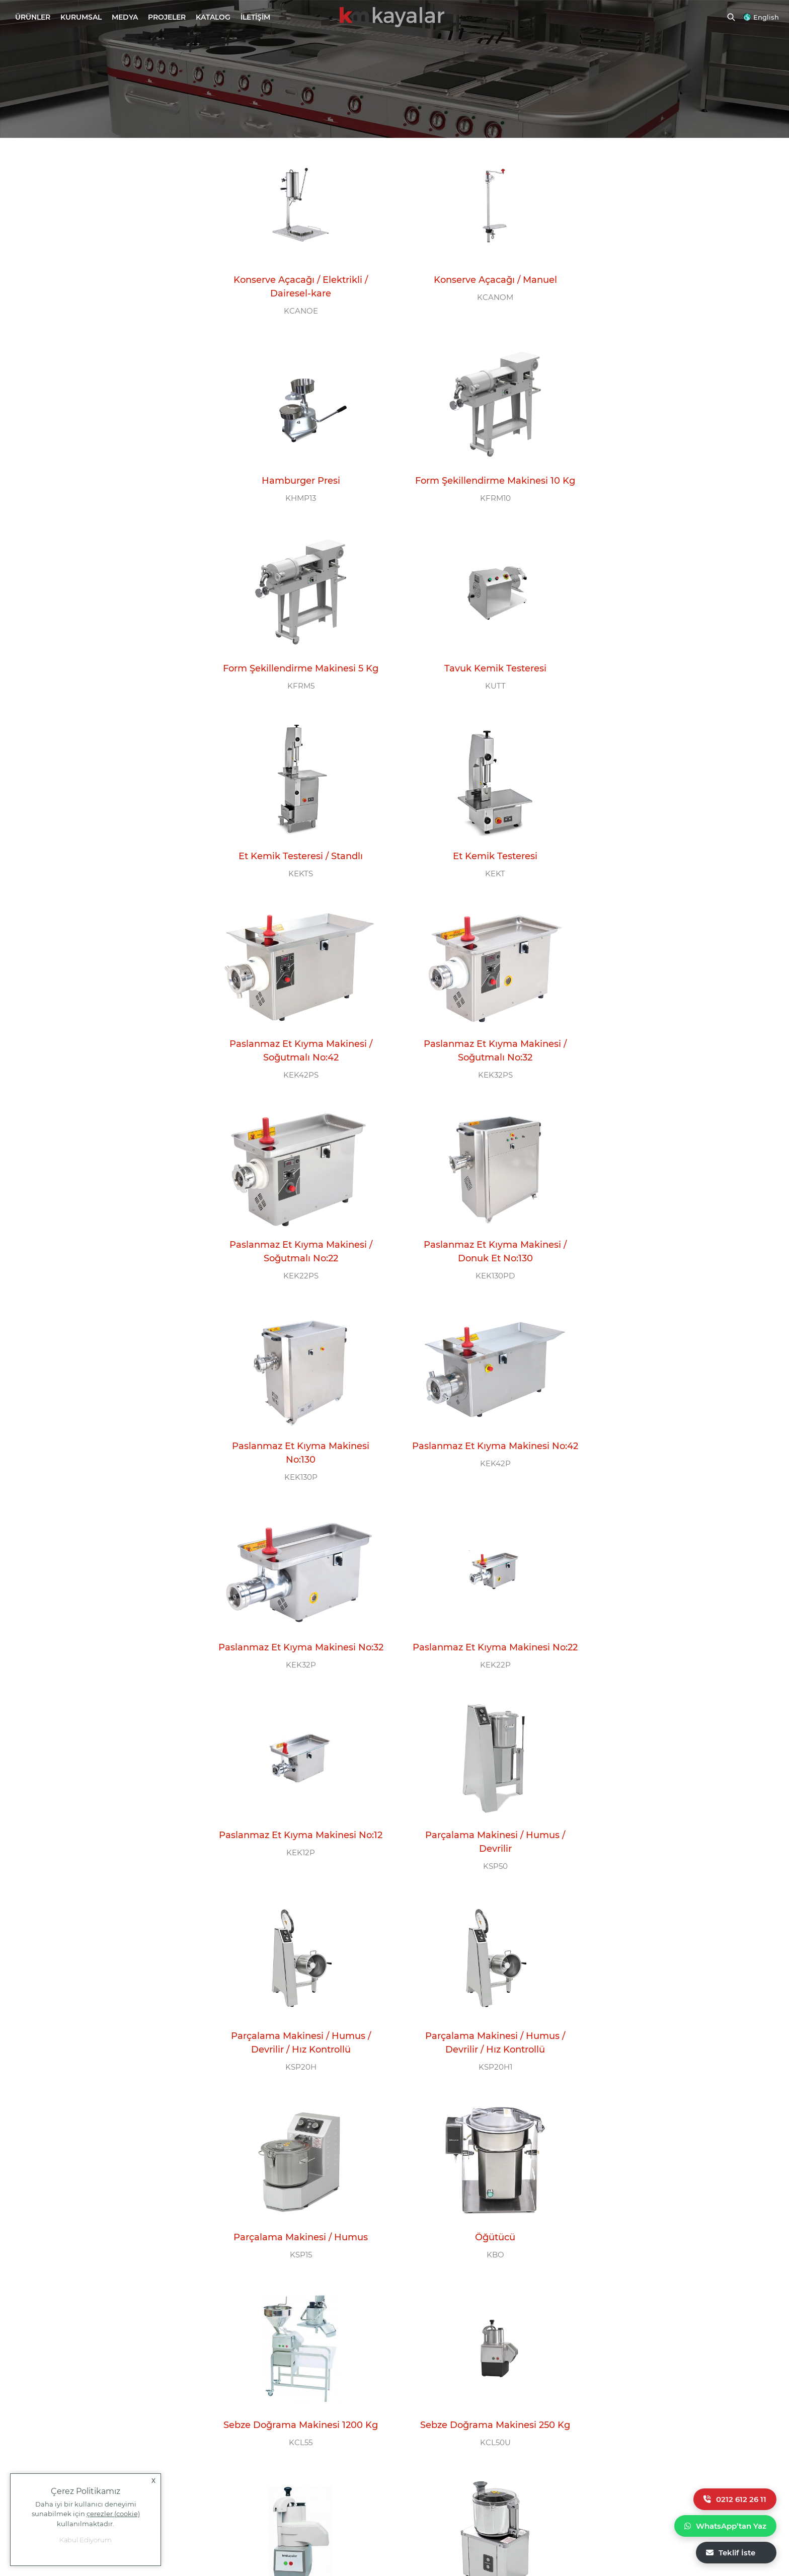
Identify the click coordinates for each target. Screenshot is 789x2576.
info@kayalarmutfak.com (54, 2390)
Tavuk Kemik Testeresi (666, 468)
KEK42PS (665, 694)
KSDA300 (666, 2046)
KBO (296, 1656)
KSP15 (666, 1461)
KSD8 (481, 1837)
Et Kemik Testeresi (481, 663)
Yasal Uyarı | (646, 2514)
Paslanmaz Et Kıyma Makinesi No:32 (666, 1060)
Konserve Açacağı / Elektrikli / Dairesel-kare (296, 280)
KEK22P (296, 1279)
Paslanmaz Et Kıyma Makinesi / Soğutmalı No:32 (295, 865)
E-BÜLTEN (626, 2354)
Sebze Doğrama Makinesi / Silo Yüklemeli (666, 1826)
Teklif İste (730, 2552)
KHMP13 (666, 290)
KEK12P (480, 1279)
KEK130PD (665, 889)
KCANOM (481, 290)
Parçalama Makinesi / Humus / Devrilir (666, 1255)
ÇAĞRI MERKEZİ (253, 2354)
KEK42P (480, 1084)
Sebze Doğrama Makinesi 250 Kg (666, 1638)
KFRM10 (296, 499)
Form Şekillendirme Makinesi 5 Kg (481, 468)
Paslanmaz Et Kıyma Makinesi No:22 (296, 1255)
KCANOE (296, 304)
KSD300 (296, 2241)
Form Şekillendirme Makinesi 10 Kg (295, 475)
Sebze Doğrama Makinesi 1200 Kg (481, 1638)
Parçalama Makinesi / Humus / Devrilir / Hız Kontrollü (296, 1450)
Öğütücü (296, 1638)
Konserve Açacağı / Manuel (480, 273)
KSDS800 (666, 1851)
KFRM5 (481, 486)
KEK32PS (296, 889)
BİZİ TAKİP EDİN (448, 2354)
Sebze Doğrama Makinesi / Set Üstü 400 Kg (481, 2021)
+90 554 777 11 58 (73, 2425)
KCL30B (296, 1837)
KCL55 (481, 1656)
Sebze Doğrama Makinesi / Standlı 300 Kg (666, 2021)
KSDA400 (296, 2046)
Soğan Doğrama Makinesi (481, 1820)
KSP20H (295, 1474)
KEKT (481, 681)
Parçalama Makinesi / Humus (666, 1443)
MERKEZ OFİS (52, 2354)
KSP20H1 (481, 1474)
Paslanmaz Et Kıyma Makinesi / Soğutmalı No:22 (481, 865)
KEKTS (296, 681)
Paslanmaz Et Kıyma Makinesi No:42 (480, 1060)
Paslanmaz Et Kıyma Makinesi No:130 (296, 1060)
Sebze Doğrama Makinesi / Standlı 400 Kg (296, 2021)
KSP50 (666, 1279)
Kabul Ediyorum (85, 2540)
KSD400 (481, 2046)
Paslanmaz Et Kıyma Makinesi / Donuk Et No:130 (665, 865)
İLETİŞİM (255, 17)
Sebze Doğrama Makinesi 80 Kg (296, 1820)
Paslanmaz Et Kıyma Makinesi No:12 (480, 1255)
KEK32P (666, 1084)
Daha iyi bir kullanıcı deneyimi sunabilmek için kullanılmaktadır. (86, 2513)
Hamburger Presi (665, 273)
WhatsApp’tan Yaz (725, 2526)
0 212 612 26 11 (252, 2385)
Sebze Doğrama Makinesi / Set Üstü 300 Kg (295, 2217)
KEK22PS (481, 889)
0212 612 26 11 (734, 2499)
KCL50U (666, 1656)
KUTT (666, 486)
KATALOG (213, 17)
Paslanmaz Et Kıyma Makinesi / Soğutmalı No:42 (665, 670)
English (766, 17)
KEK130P (295, 1084)
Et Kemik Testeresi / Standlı (296, 663)
